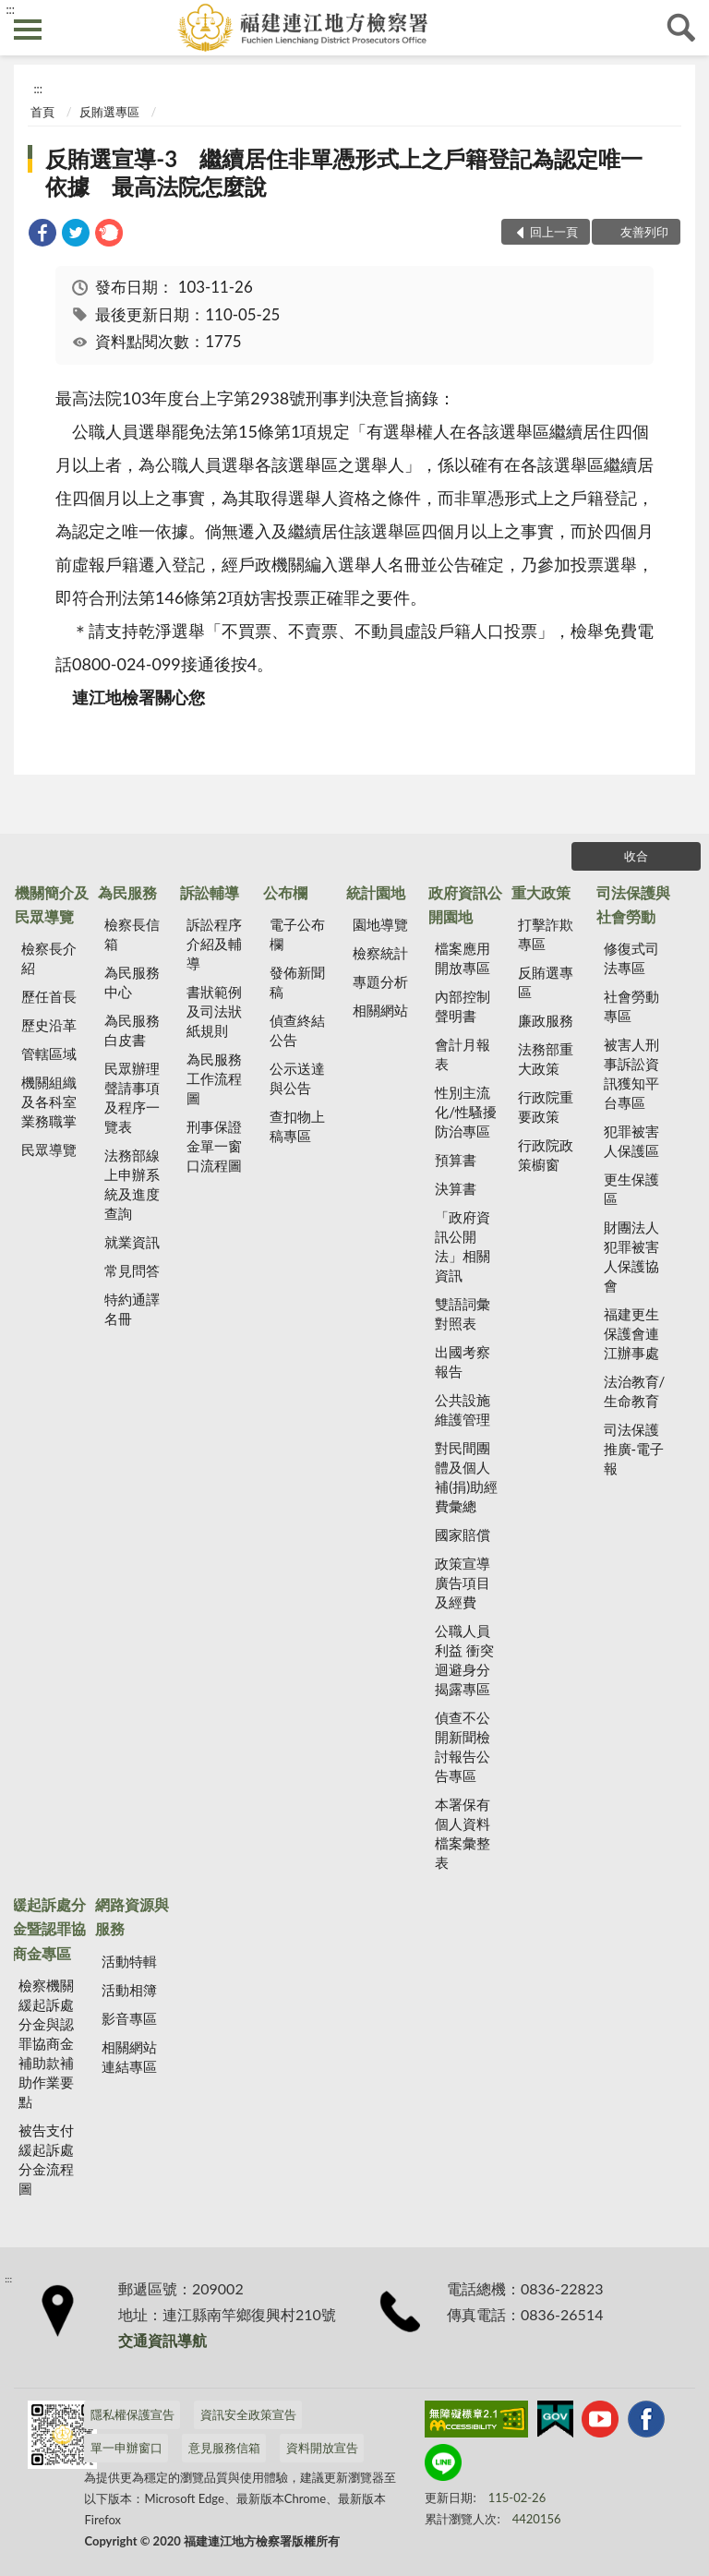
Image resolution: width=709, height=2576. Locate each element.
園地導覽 (380, 924)
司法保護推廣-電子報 (634, 1448)
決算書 (455, 1188)
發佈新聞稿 (297, 982)
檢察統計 (380, 953)
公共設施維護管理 (462, 1409)
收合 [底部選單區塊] (636, 856)
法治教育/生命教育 (635, 1391)
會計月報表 (462, 1054)
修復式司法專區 (631, 958)
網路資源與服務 (132, 1916)
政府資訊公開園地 (465, 904)
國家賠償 (462, 1534)
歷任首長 (49, 996)
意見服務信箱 (224, 2447)
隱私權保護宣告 (132, 2414)
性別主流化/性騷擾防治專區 (466, 1111)
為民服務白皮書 (132, 1030)
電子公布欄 (297, 934)
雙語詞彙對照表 (462, 1313)
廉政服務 (545, 1020)
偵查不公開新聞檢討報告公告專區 (462, 1746)
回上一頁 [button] (554, 231)
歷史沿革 (49, 1025)
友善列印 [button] (644, 231)
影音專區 (129, 2018)
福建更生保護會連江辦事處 (631, 1333)
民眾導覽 (49, 1149)
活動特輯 (129, 1961)
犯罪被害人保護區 (631, 1141)
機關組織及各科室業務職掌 (49, 1101)
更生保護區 (631, 1189)
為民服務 (127, 892)
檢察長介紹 (49, 958)
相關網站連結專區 (129, 2057)
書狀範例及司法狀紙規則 (214, 1011)
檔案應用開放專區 (462, 958)
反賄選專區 (109, 111)
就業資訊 (132, 1242)
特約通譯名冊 (132, 1309)
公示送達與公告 (297, 1078)
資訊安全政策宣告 (248, 2414)
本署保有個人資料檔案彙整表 (462, 1833)
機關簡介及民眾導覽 (52, 904)
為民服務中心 (132, 982)
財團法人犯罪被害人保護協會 (631, 1256)
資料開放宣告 (322, 2447)
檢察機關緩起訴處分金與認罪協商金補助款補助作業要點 (46, 2043)
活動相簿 (129, 1989)
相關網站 (380, 1010)
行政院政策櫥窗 (545, 1155)
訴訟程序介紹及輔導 (214, 943)
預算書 (455, 1159)
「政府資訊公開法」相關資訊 (462, 1246)
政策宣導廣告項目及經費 (462, 1582)
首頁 (42, 111)
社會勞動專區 (631, 1006)
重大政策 (541, 892)
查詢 (681, 27)
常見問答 (132, 1270)
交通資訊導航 (162, 2340)
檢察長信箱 (132, 934)
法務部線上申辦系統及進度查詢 (132, 1184)
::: (10, 9)
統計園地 (375, 892)
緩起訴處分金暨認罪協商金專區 (49, 1929)
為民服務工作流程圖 (214, 1078)
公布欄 (285, 892)
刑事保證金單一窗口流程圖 (214, 1146)
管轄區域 (49, 1053)
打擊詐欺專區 (545, 934)
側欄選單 (28, 29)
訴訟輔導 (209, 892)
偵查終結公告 (297, 1030)
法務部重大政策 (545, 1059)
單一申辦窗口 (126, 2447)
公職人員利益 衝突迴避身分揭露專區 (464, 1659)
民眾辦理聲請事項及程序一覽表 (132, 1097)
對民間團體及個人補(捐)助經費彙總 (466, 1476)
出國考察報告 (462, 1361)
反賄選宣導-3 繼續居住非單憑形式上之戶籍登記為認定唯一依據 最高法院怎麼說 (344, 172)
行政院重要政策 (545, 1107)
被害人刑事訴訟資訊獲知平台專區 (631, 1073)
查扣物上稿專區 (297, 1126)
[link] (42, 235)
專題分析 (380, 981)
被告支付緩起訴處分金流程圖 (46, 2159)
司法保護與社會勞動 (633, 904)
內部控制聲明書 (462, 1006)
